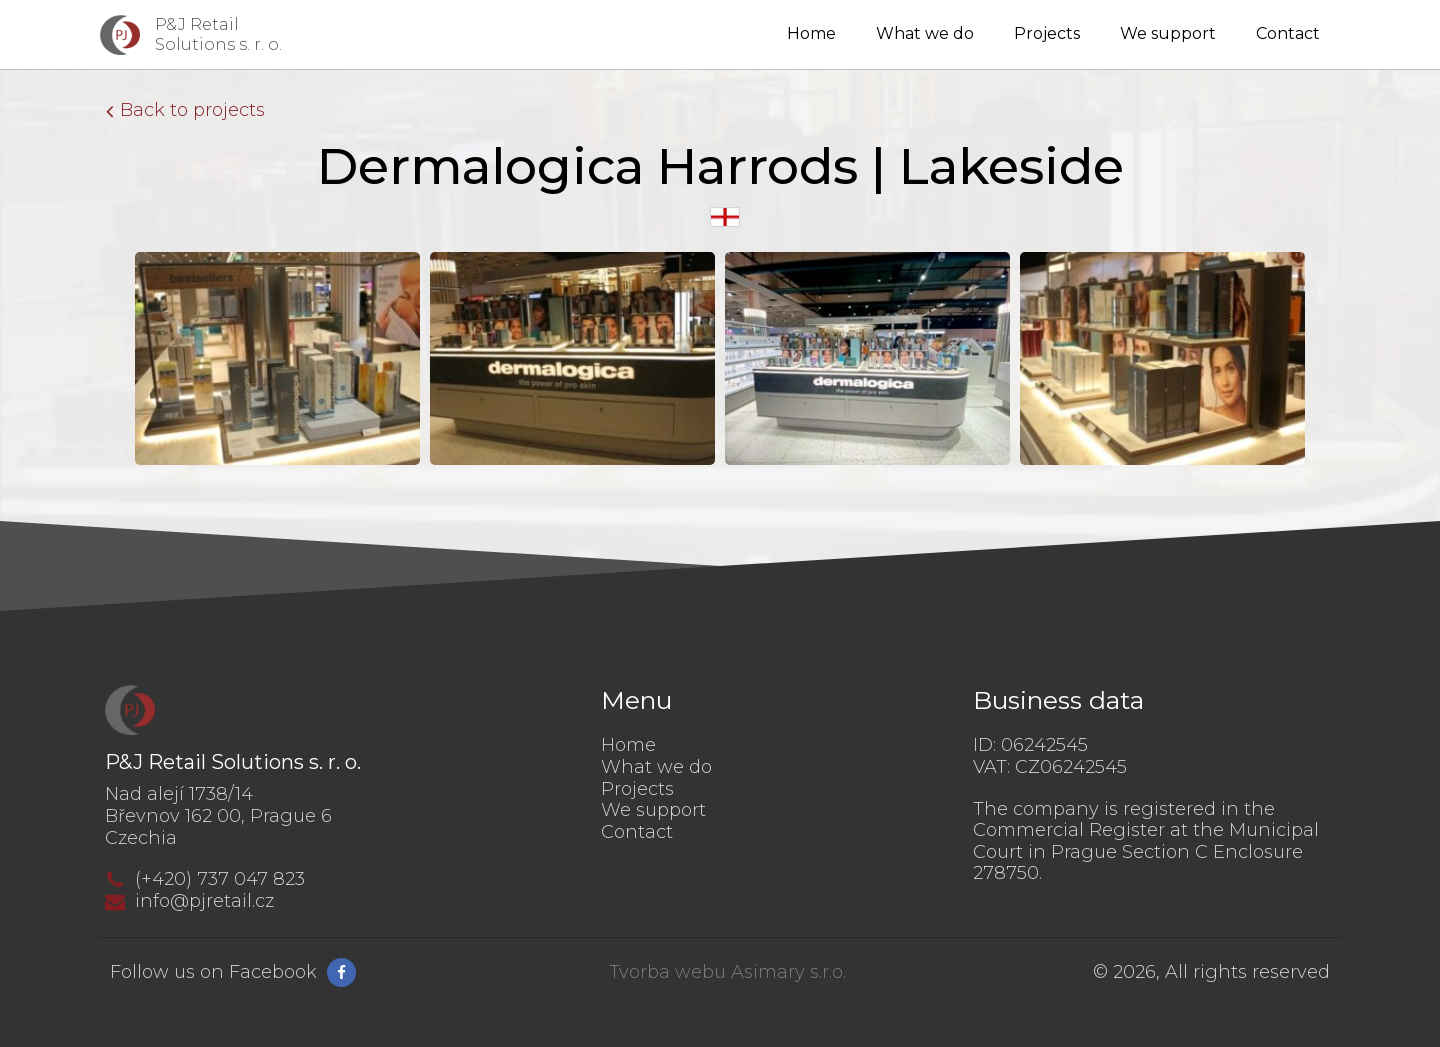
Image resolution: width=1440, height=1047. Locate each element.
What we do (925, 33)
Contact (1288, 33)
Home (811, 33)
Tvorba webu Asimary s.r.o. (727, 972)
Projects (1047, 33)
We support (1168, 33)
